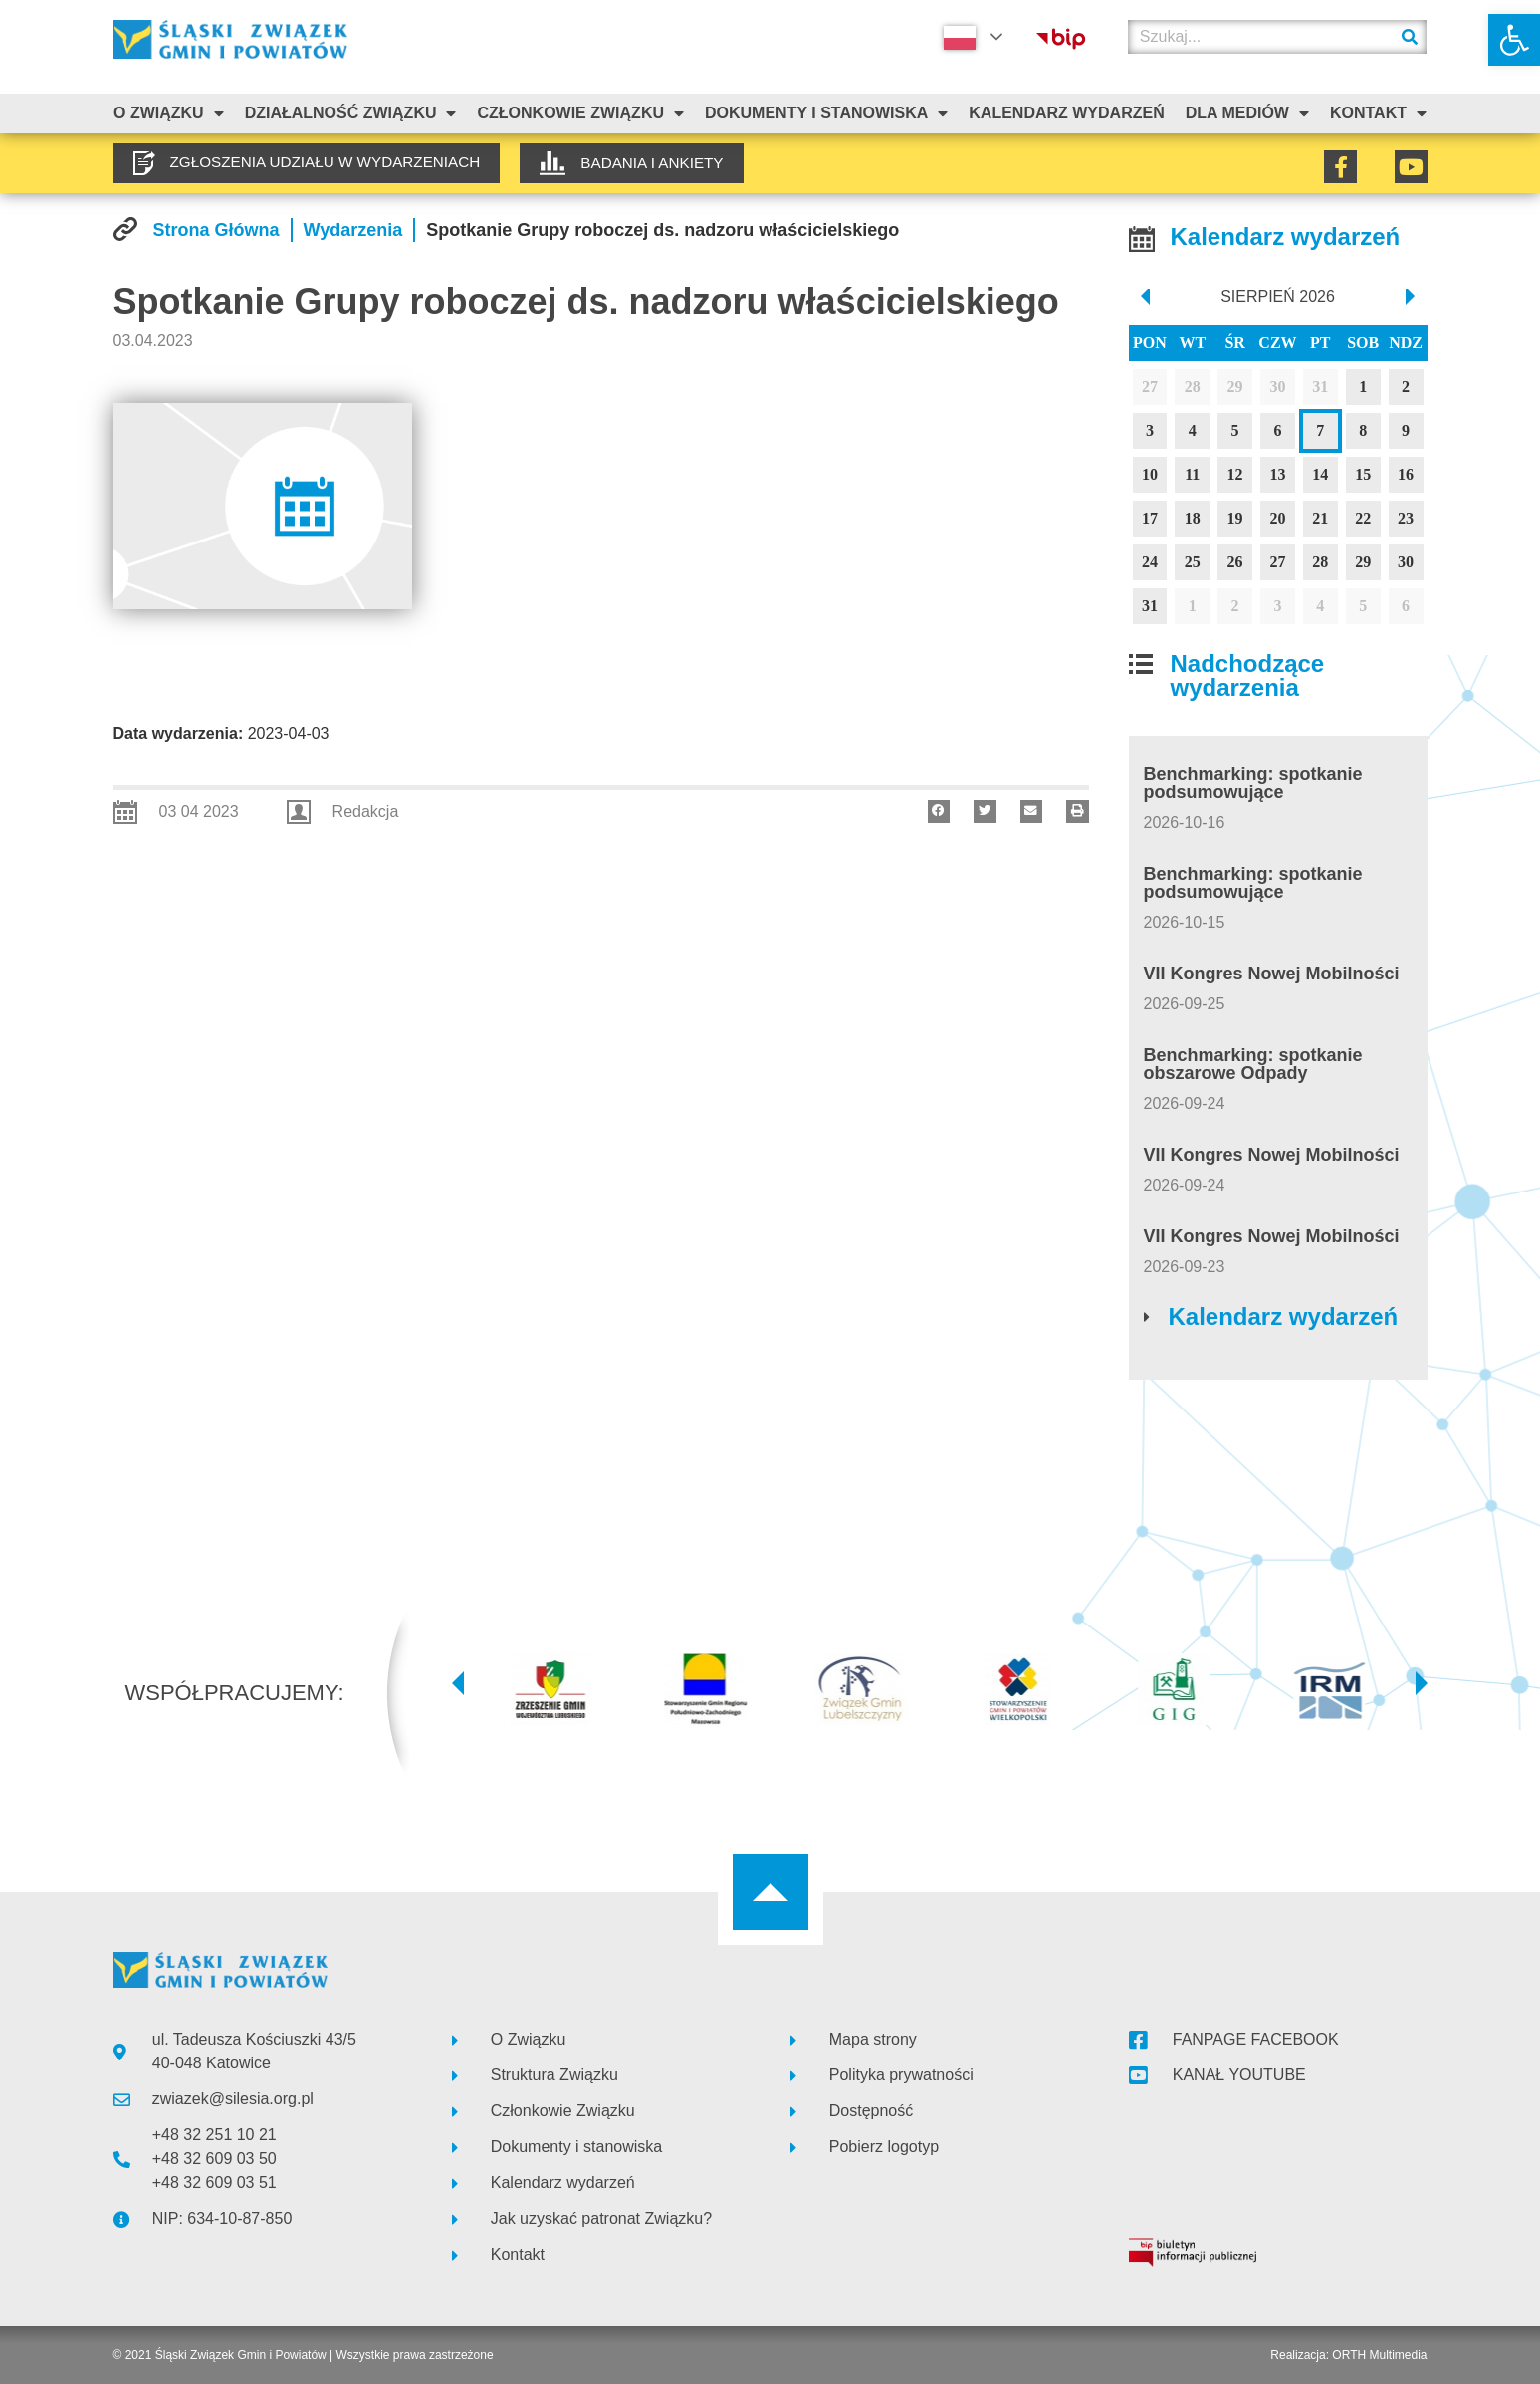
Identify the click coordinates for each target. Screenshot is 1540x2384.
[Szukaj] (1410, 37)
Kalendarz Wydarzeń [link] (1066, 113)
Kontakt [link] (1378, 113)
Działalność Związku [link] (351, 113)
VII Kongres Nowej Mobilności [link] (1272, 973)
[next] (1411, 297)
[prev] (1144, 297)
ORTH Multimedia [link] (1379, 2355)
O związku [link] (168, 113)
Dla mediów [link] (1247, 113)
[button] (939, 811)
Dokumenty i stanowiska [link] (826, 113)
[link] (1514, 40)
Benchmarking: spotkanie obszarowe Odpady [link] (1253, 1064)
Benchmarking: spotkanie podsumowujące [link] (1253, 783)
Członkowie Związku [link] (580, 113)
